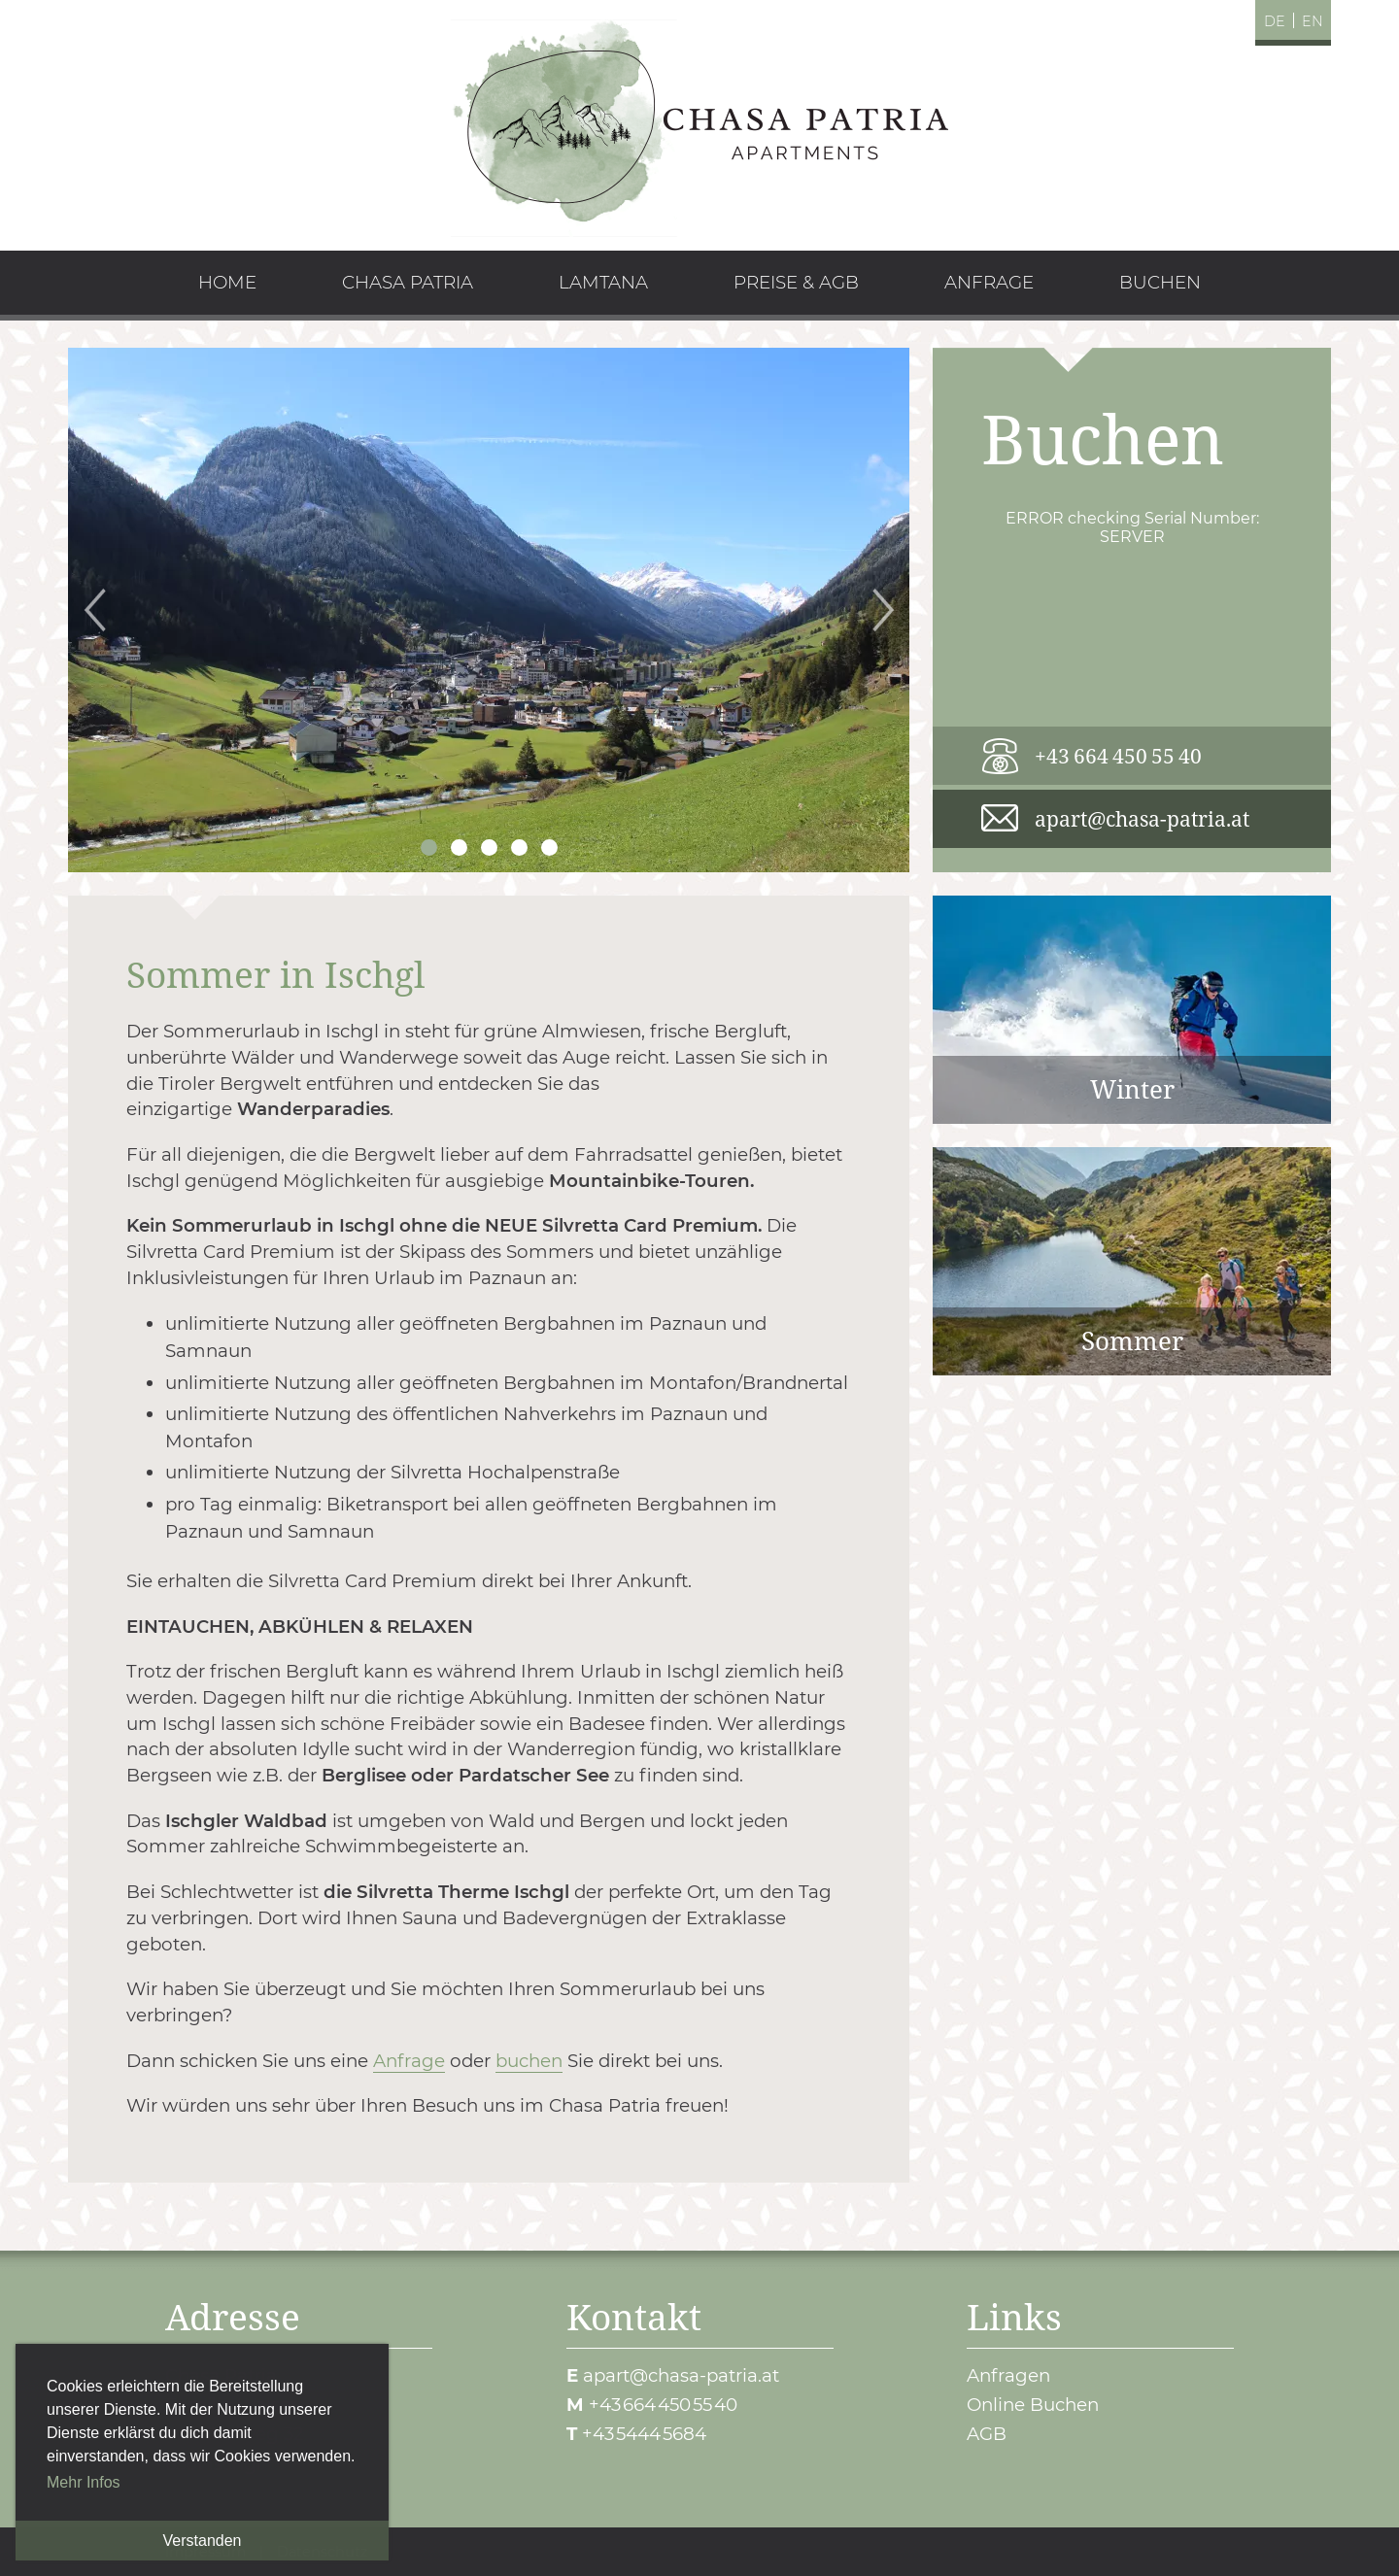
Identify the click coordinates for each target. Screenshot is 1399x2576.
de (1274, 21)
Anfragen (1008, 2375)
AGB (987, 2434)
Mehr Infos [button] (83, 2482)
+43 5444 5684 (644, 2434)
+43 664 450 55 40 (1118, 755)
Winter (1132, 1010)
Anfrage (409, 2061)
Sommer (1132, 1261)
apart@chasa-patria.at (1142, 818)
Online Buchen (1033, 2404)
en (1312, 21)
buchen (529, 2061)
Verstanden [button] (202, 2540)
